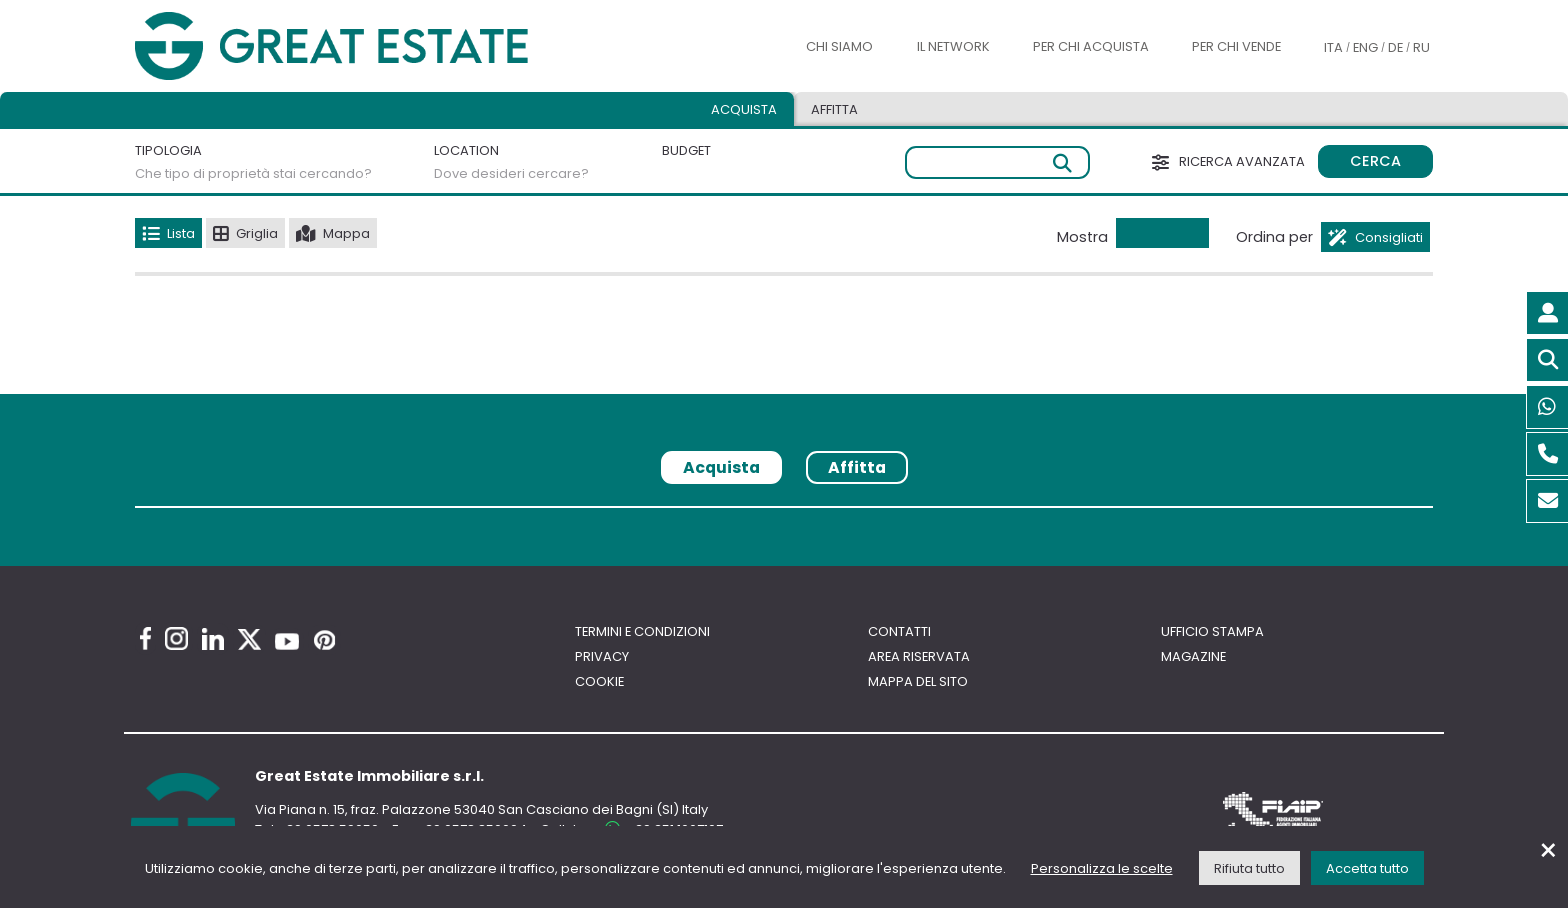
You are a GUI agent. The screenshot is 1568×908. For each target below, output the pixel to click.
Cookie (599, 681)
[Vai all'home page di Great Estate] (372, 46)
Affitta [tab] (834, 109)
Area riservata (919, 656)
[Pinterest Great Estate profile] (324, 640)
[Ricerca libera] (997, 162)
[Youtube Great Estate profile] (287, 641)
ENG (1365, 47)
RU (1421, 47)
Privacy (602, 656)
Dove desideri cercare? (511, 173)
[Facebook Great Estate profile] (145, 638)
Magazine (1193, 656)
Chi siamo (839, 46)
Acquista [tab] (744, 109)
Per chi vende (1236, 46)
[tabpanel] (784, 514)
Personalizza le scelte (1102, 868)
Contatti (899, 631)
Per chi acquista (1091, 46)
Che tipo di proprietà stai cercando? (253, 173)
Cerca (1375, 161)
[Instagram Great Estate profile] (176, 638)
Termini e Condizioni (642, 631)
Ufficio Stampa (1212, 631)
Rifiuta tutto (1249, 868)
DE (1395, 47)
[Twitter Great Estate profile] (249, 639)
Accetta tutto (1367, 868)
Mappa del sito (918, 681)
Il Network (953, 46)
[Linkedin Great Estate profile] (213, 639)
